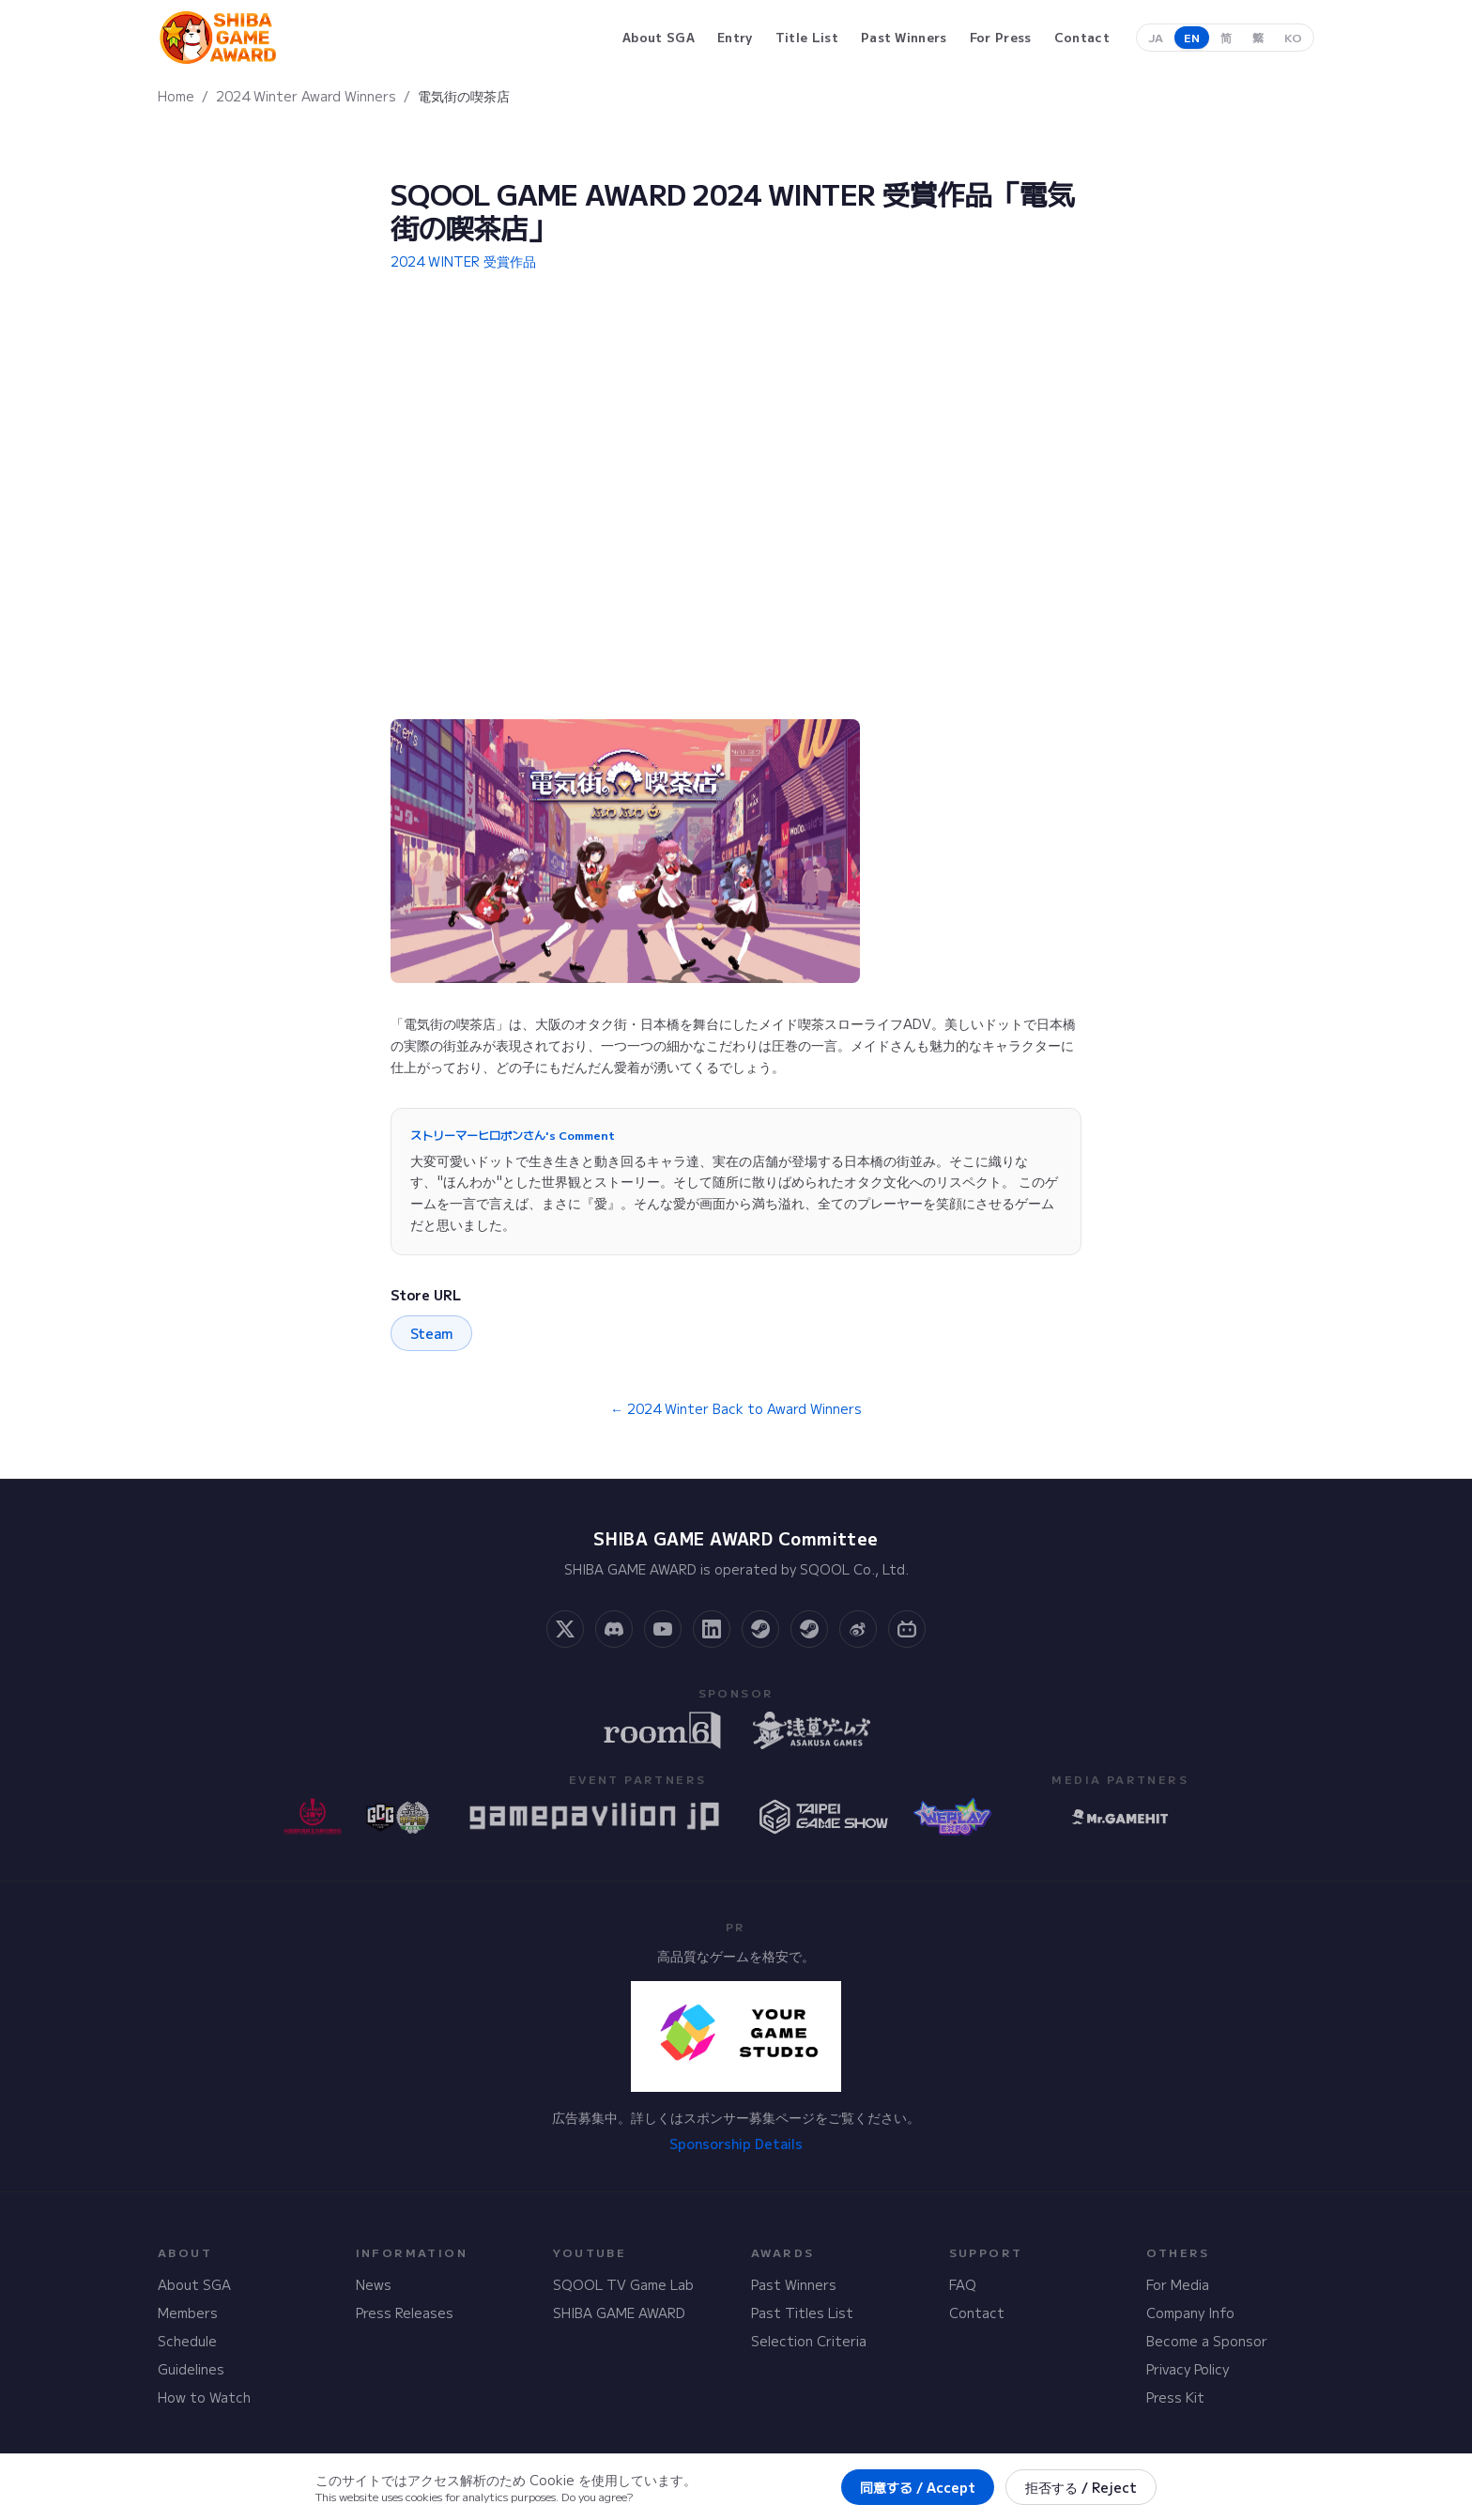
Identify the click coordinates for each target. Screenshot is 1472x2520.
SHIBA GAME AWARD (619, 2312)
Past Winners (793, 2284)
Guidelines (191, 2368)
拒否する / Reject (1081, 2487)
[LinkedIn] (711, 1629)
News (373, 2284)
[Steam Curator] (809, 1629)
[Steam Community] (760, 1629)
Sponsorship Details (736, 2143)
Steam (431, 1333)
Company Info (1190, 2312)
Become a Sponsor (1206, 2340)
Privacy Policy (1187, 2368)
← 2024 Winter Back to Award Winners (736, 1408)
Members (188, 2312)
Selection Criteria (808, 2340)
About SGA (194, 2284)
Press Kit (1175, 2397)
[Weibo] (858, 1629)
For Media (1177, 2284)
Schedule (187, 2340)
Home (176, 95)
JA (1155, 37)
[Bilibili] (907, 1629)
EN (1192, 37)
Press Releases (404, 2312)
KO (1293, 37)
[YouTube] (663, 1629)
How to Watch (204, 2397)
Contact (976, 2312)
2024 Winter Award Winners (306, 95)
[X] (565, 1629)
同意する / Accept (917, 2487)
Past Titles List (802, 2312)
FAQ (962, 2284)
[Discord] (614, 1629)
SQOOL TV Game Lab (623, 2284)
